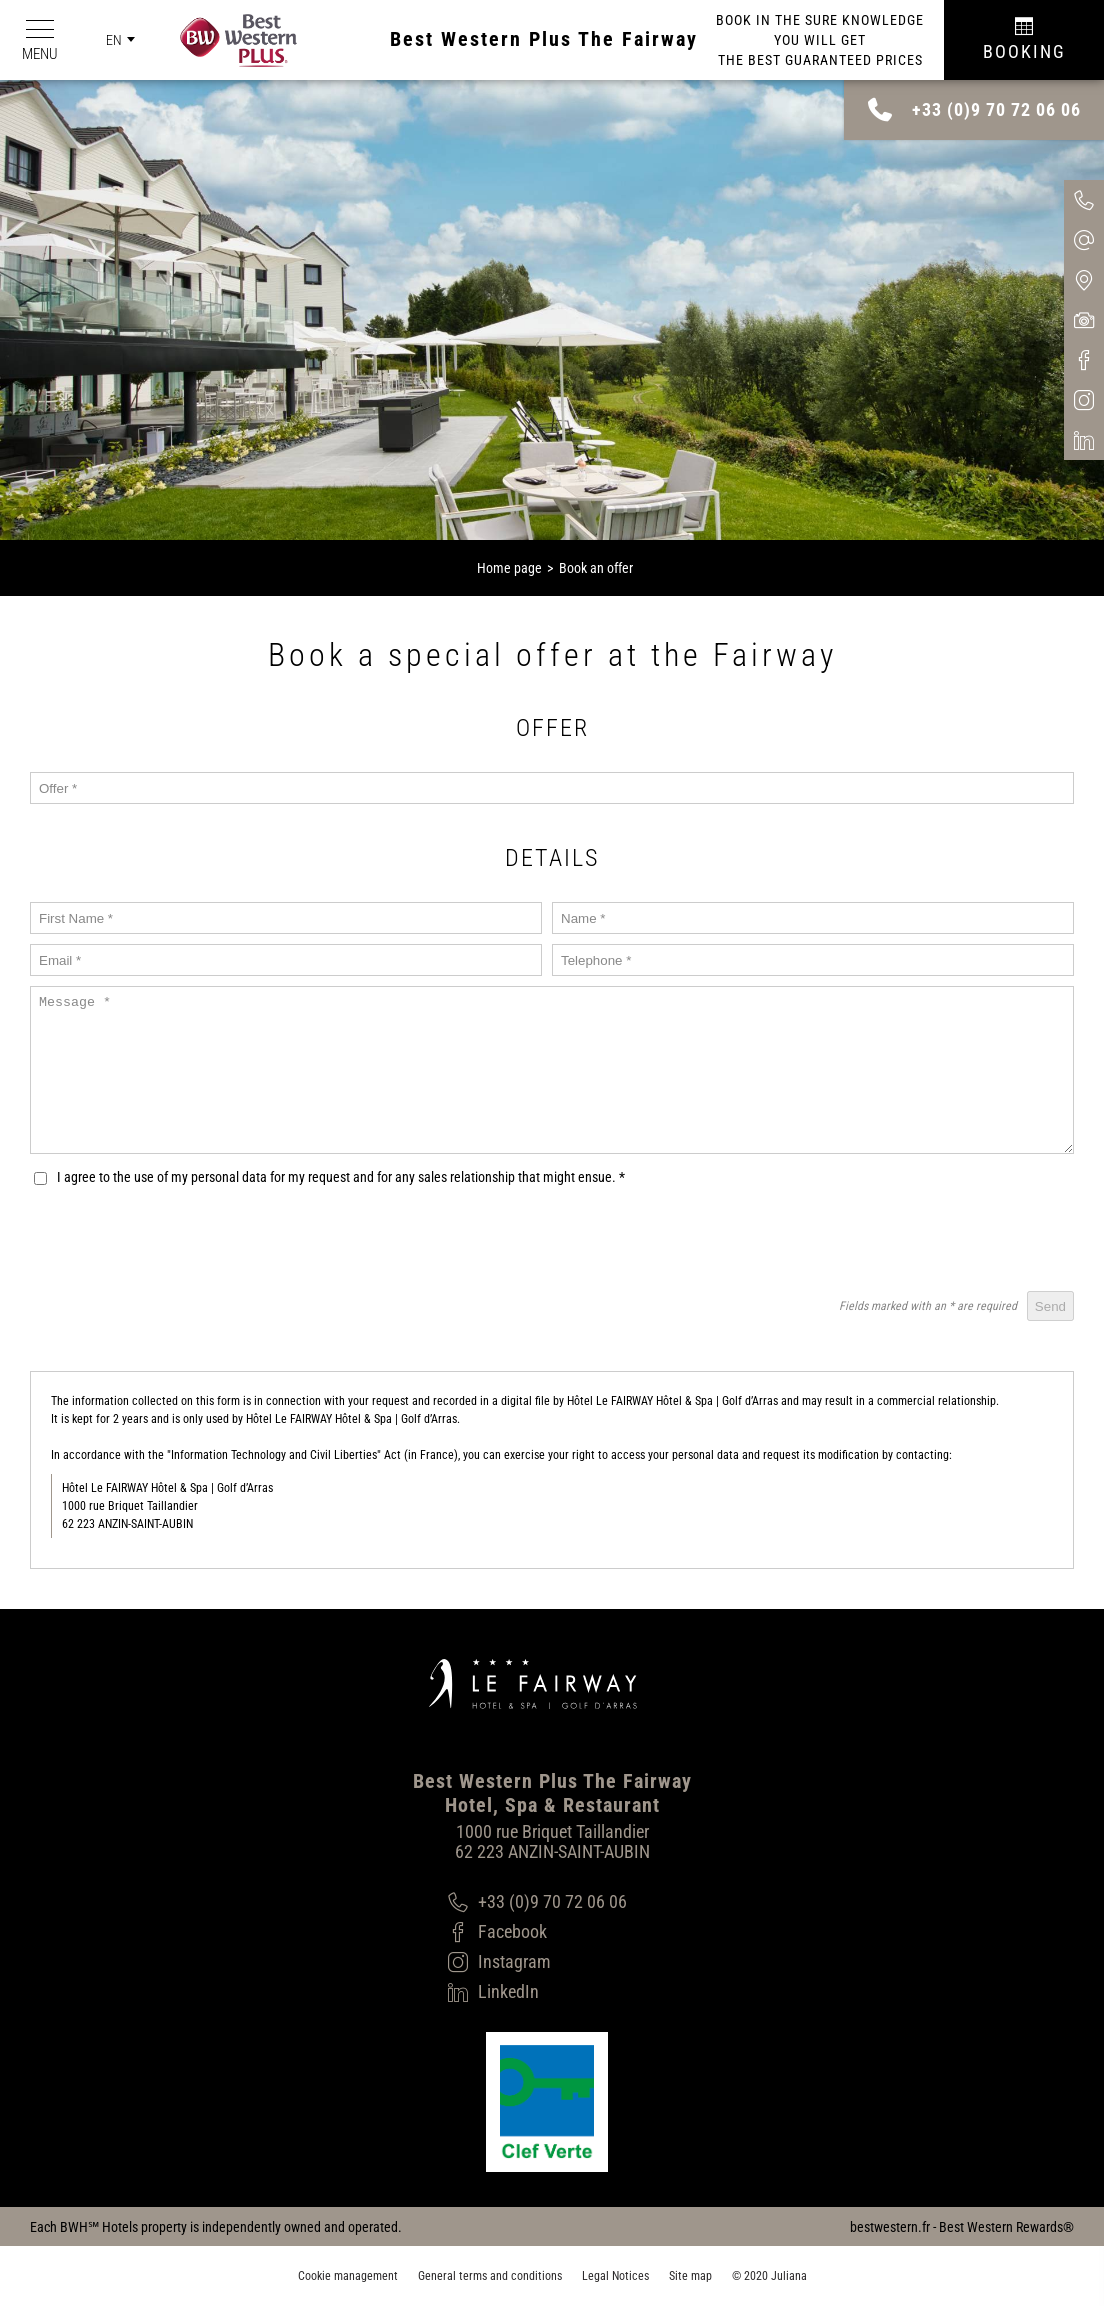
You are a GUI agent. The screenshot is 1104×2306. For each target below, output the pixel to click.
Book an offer (596, 568)
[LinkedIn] (537, 1992)
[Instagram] (537, 1962)
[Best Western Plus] (228, 40)
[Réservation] (1024, 40)
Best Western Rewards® (1006, 2227)
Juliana (789, 2276)
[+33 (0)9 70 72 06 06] (537, 1902)
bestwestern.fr (890, 2227)
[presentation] (922, 1242)
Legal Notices (615, 2276)
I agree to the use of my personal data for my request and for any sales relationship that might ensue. (341, 1177)
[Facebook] (537, 1932)
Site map (690, 2276)
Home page (509, 568)
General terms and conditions (490, 2276)
